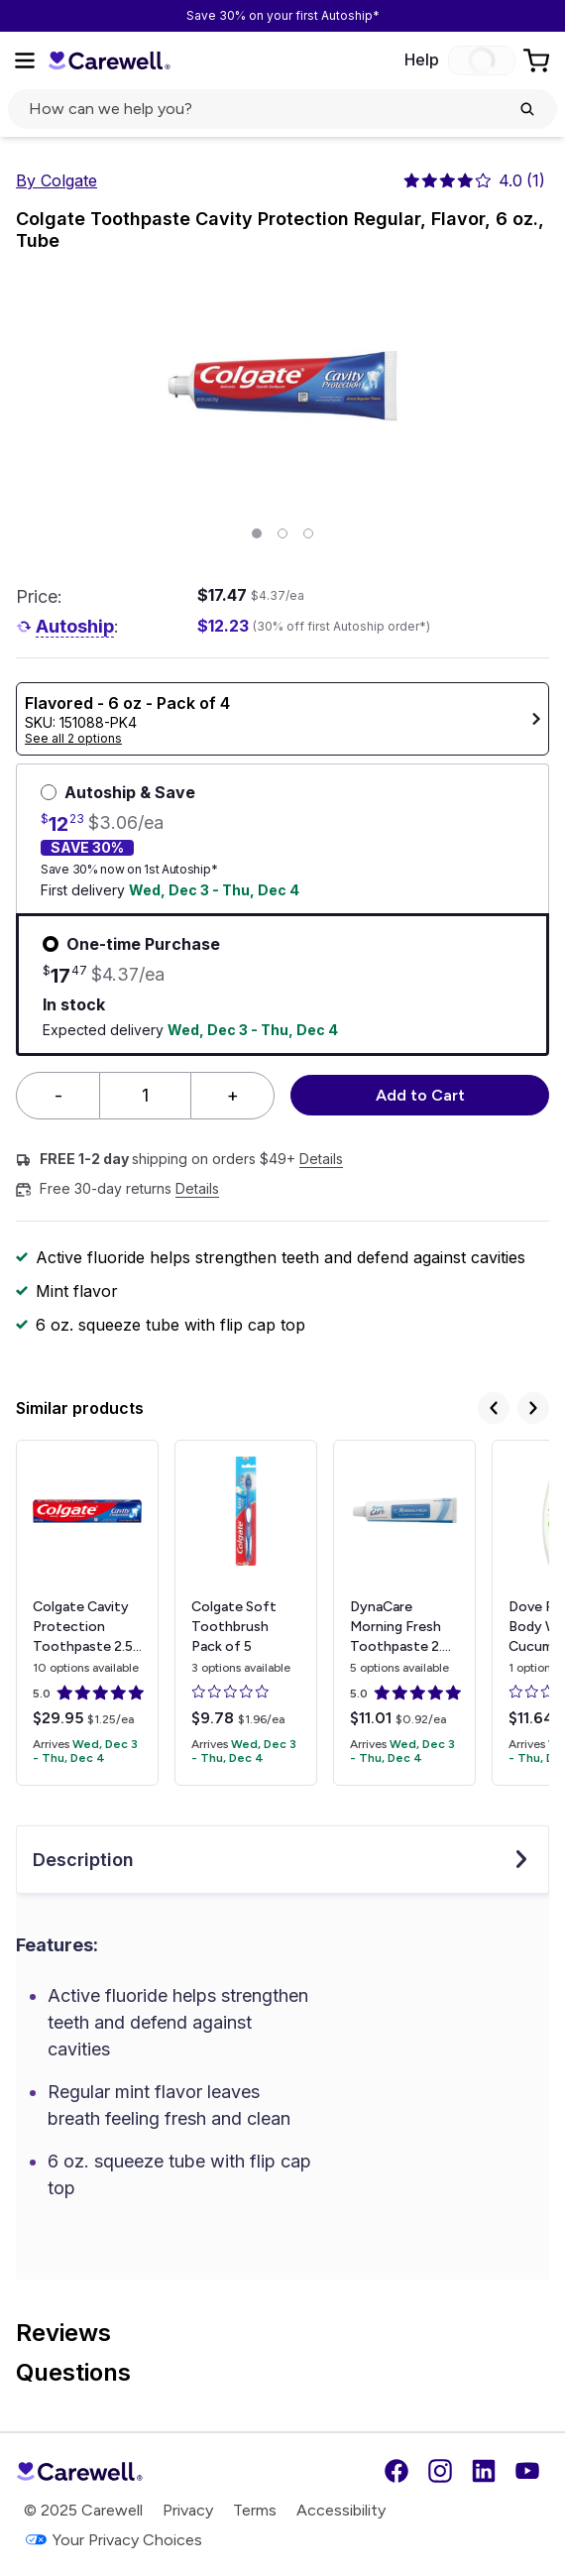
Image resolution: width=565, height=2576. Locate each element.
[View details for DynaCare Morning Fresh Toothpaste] (404, 1613)
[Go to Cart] (538, 60)
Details (321, 1159)
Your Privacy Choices (113, 2539)
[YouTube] (527, 2471)
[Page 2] (282, 533)
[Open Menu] (25, 60)
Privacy (188, 2510)
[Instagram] (440, 2471)
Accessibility (341, 2510)
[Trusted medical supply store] (109, 60)
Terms (255, 2510)
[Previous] (493, 1408)
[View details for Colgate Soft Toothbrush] (245, 1613)
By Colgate (56, 180)
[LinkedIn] (484, 2471)
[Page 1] (257, 533)
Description (282, 1859)
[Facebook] (396, 2471)
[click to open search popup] (282, 109)
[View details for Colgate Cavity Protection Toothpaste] (87, 1613)
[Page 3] (308, 533)
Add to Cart (420, 1095)
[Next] (533, 1408)
